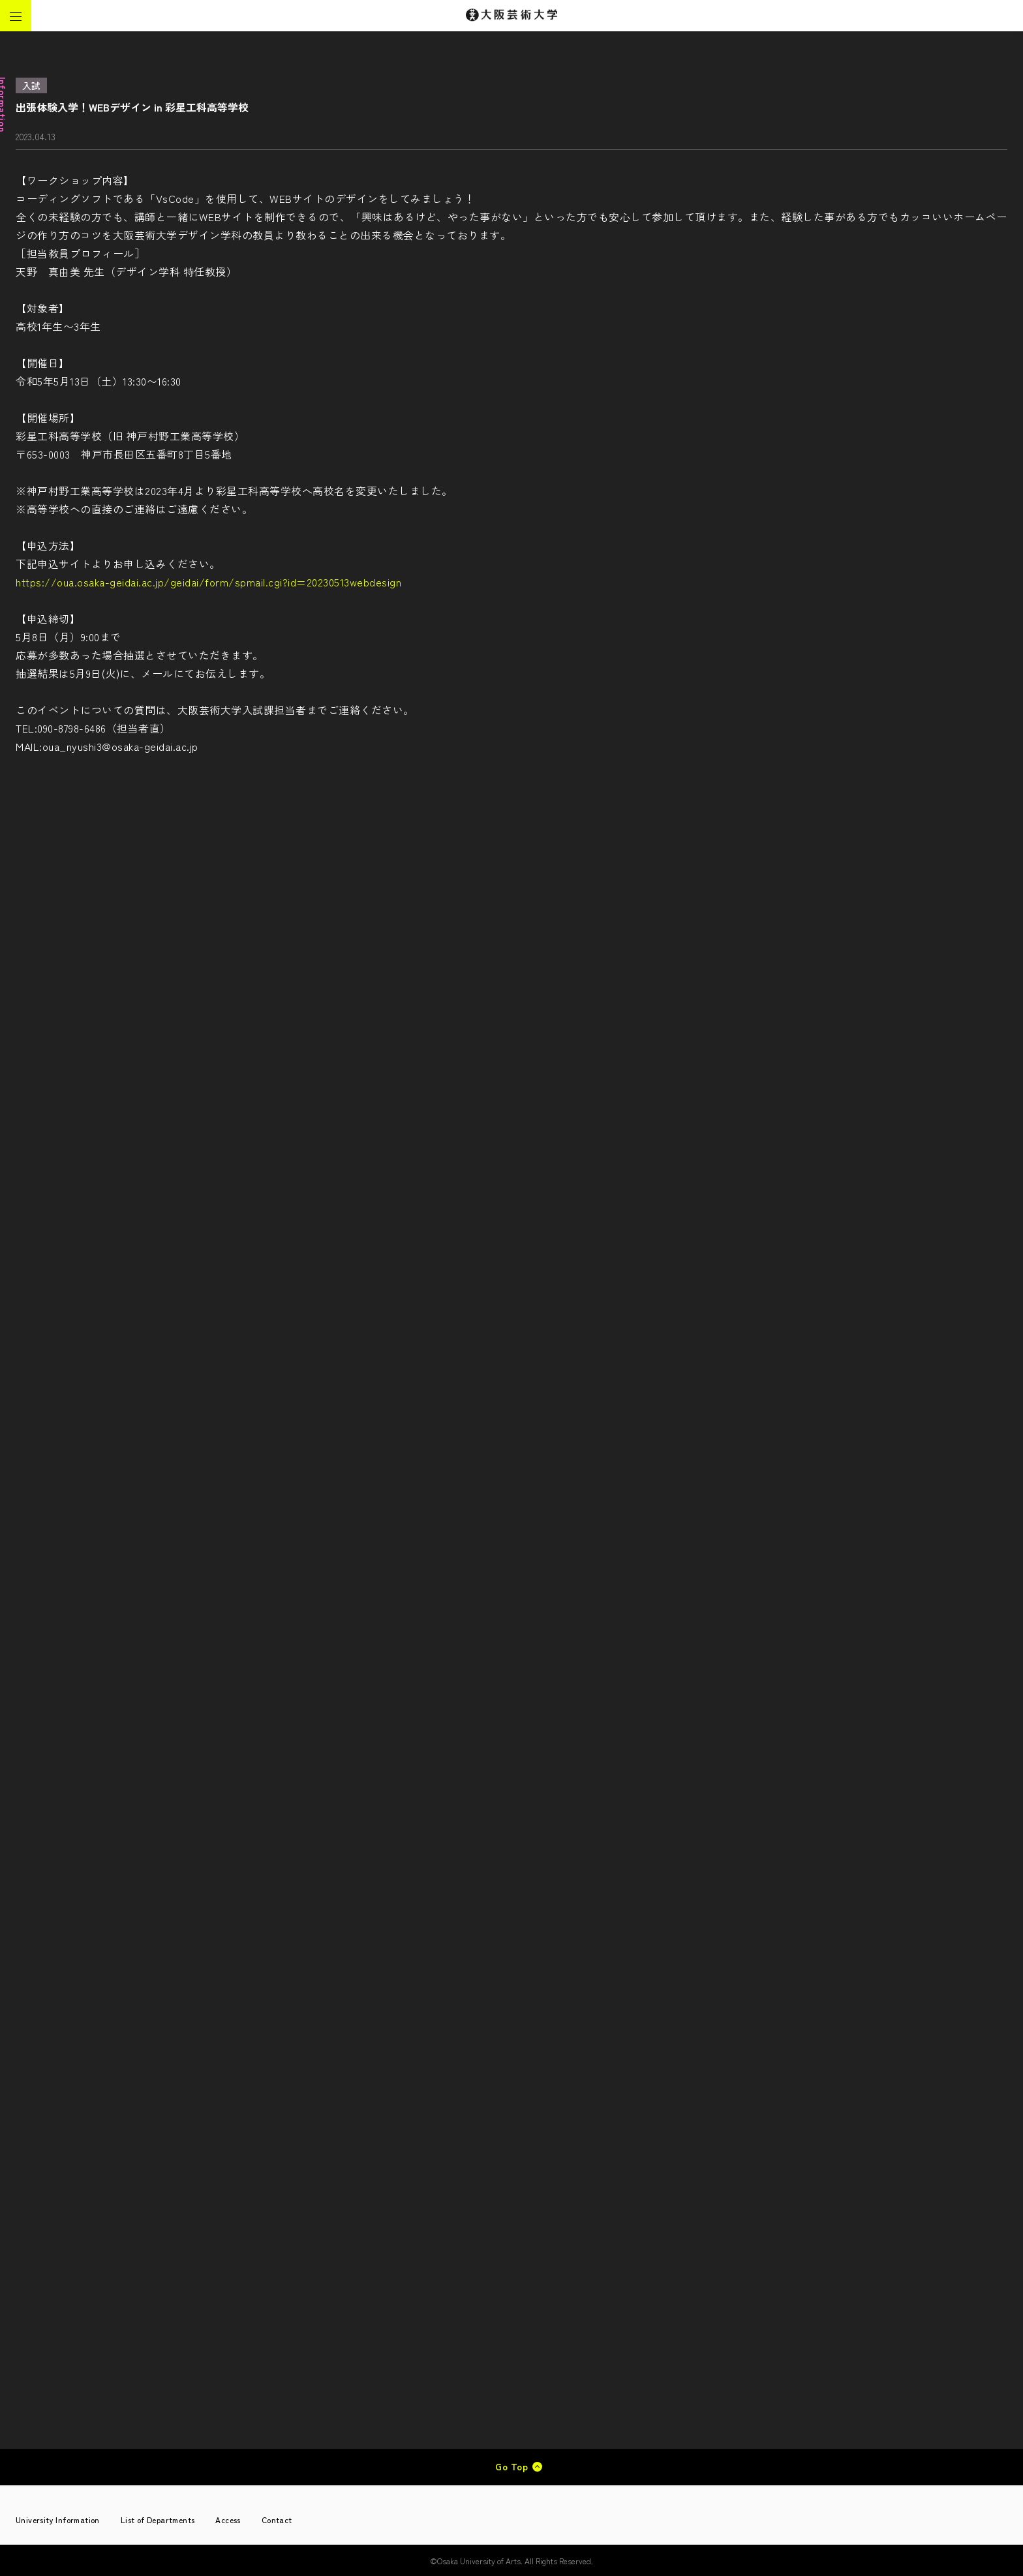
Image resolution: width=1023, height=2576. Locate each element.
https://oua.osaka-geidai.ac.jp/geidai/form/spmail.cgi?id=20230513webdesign (208, 582)
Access (227, 2519)
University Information (58, 2519)
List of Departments (158, 2519)
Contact (277, 2519)
